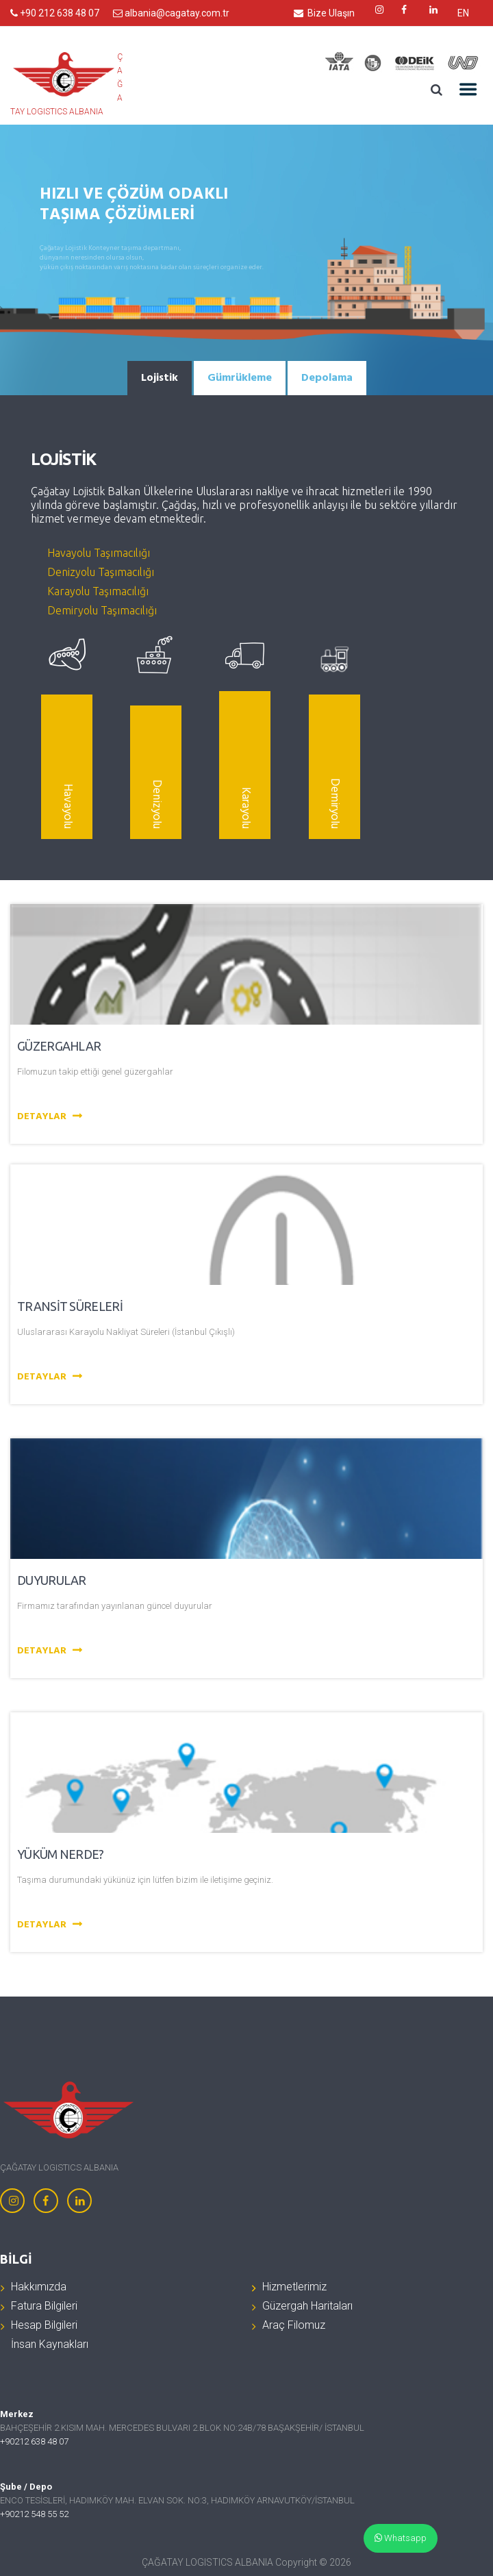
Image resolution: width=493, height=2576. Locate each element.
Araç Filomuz (293, 2324)
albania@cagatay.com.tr (171, 13)
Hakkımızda (38, 2286)
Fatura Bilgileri (44, 2305)
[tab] (159, 378)
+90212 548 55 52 (34, 2514)
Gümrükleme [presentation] (239, 378)
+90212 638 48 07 (34, 2441)
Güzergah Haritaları (307, 2305)
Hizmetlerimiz (294, 2286)
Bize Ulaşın (324, 13)
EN (463, 13)
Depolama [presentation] (327, 378)
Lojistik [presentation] (159, 378)
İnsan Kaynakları (49, 2344)
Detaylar (51, 1117)
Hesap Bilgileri (44, 2324)
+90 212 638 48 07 (54, 13)
